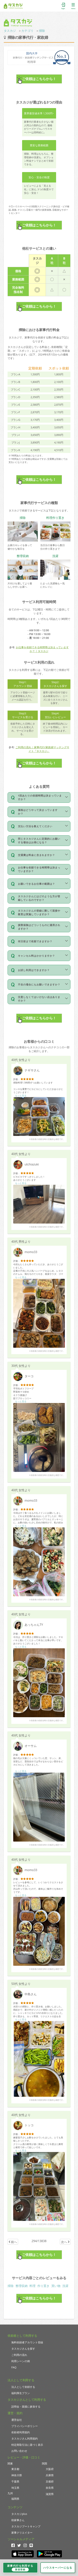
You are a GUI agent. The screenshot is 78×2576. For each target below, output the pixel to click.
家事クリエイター (21, 2532)
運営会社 (16, 2420)
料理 (32, 2286)
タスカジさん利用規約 (24, 2438)
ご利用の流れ (19, 2355)
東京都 (15, 2469)
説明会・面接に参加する (25, 2406)
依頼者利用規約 (20, 2432)
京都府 (50, 2481)
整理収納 (21, 2286)
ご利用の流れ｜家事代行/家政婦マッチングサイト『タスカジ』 (42, 749)
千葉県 (15, 2481)
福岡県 (15, 2498)
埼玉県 (15, 2487)
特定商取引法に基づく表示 (27, 2445)
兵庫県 (50, 2475)
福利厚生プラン (20, 2393)
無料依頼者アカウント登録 (27, 2342)
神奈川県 (16, 2475)
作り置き (43, 2286)
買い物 (55, 2286)
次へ (65, 2242)
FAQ (13, 2367)
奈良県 (50, 2487)
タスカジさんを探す (23, 2348)
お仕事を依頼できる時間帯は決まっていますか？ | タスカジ (42, 649)
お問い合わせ (19, 2451)
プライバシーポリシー (24, 2426)
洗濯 (65, 2286)
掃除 (42, 31)
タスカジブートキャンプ (25, 2526)
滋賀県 (50, 2494)
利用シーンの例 (20, 2361)
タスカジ (10, 31)
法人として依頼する (23, 2387)
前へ (13, 2242)
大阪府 (50, 2469)
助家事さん (18, 2520)
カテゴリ (27, 31)
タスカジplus (19, 2514)
